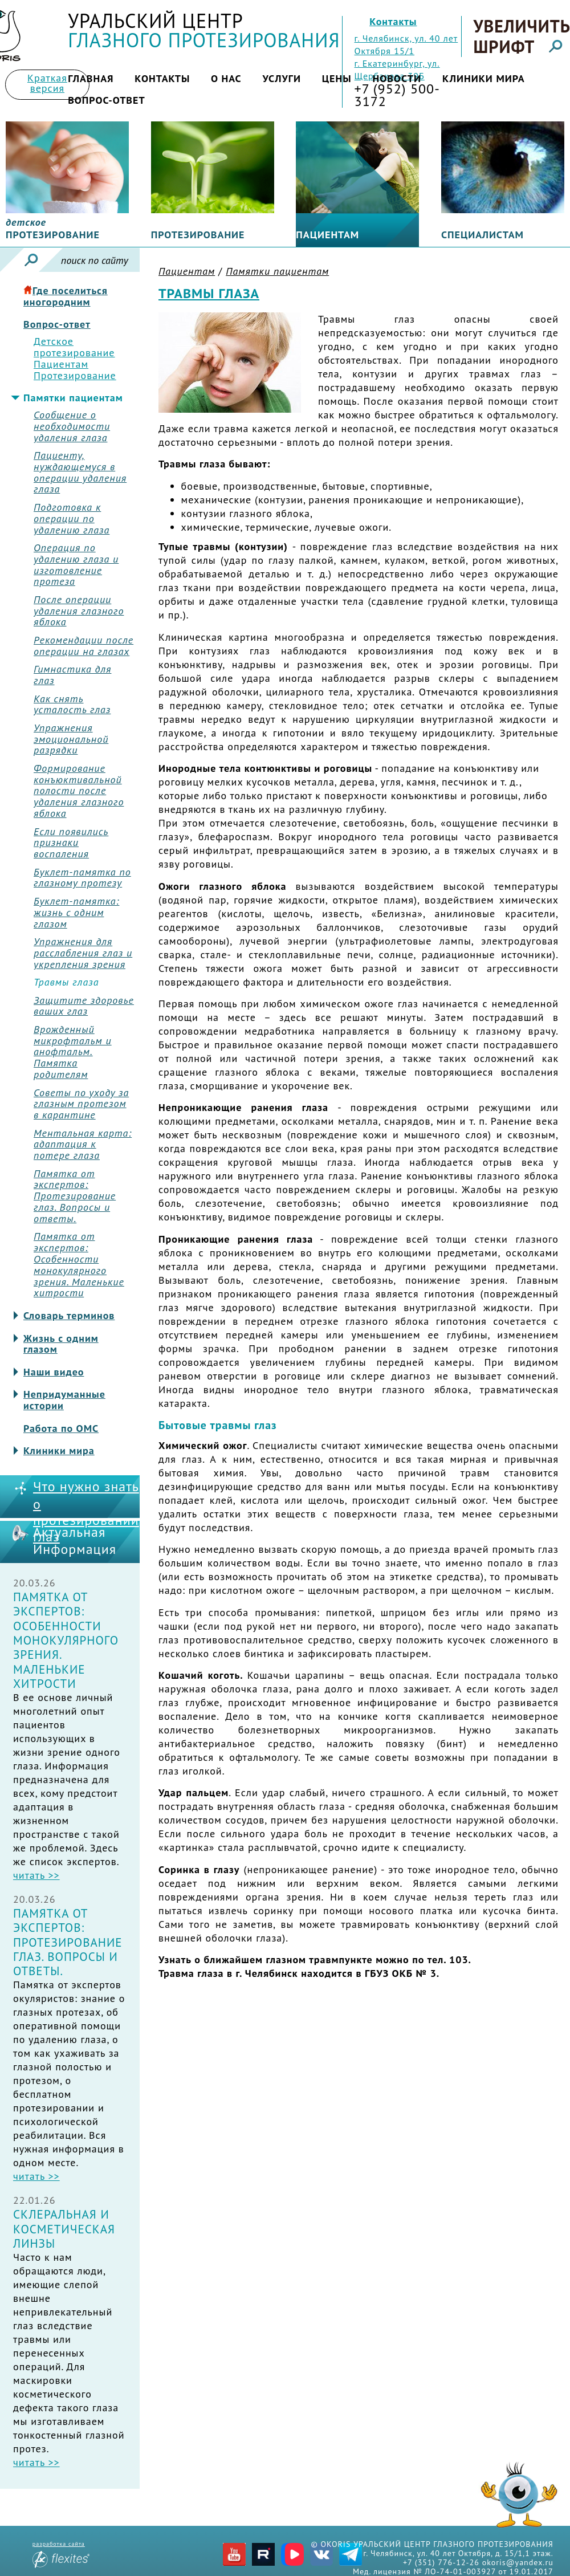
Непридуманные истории (64, 1400)
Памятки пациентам (73, 398)
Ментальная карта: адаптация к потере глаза (83, 1144)
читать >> (36, 1875)
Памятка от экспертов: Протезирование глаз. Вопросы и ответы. (75, 1196)
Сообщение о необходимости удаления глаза (72, 426)
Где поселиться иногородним (65, 296)
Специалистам (482, 235)
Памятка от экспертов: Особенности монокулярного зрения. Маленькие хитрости (79, 1265)
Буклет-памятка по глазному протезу (82, 877)
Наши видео (53, 1372)
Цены (337, 78)
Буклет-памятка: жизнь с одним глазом (76, 912)
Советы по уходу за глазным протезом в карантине (81, 1104)
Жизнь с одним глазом (61, 1344)
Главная (90, 78)
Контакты (393, 21)
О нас (226, 78)
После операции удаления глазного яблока (79, 611)
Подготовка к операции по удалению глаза (71, 518)
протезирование (53, 228)
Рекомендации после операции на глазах (83, 645)
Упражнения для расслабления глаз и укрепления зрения (83, 953)
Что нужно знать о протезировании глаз (86, 1512)
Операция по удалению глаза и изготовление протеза (76, 564)
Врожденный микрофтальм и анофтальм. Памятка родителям (73, 1052)
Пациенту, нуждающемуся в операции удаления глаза (80, 472)
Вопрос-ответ (106, 100)
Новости (396, 78)
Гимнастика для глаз (72, 675)
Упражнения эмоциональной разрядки (71, 739)
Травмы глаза (66, 982)
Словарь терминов (69, 1315)
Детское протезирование (74, 347)
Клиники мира (483, 78)
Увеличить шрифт (521, 36)
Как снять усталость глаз (72, 704)
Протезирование (198, 235)
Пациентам (327, 235)
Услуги (281, 78)
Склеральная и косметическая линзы (64, 2229)
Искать (31, 260)
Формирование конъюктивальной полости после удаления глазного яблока (79, 791)
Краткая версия (47, 83)
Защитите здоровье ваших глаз (84, 1006)
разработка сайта (60, 2554)
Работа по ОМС (61, 1428)
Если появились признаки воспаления (71, 843)
